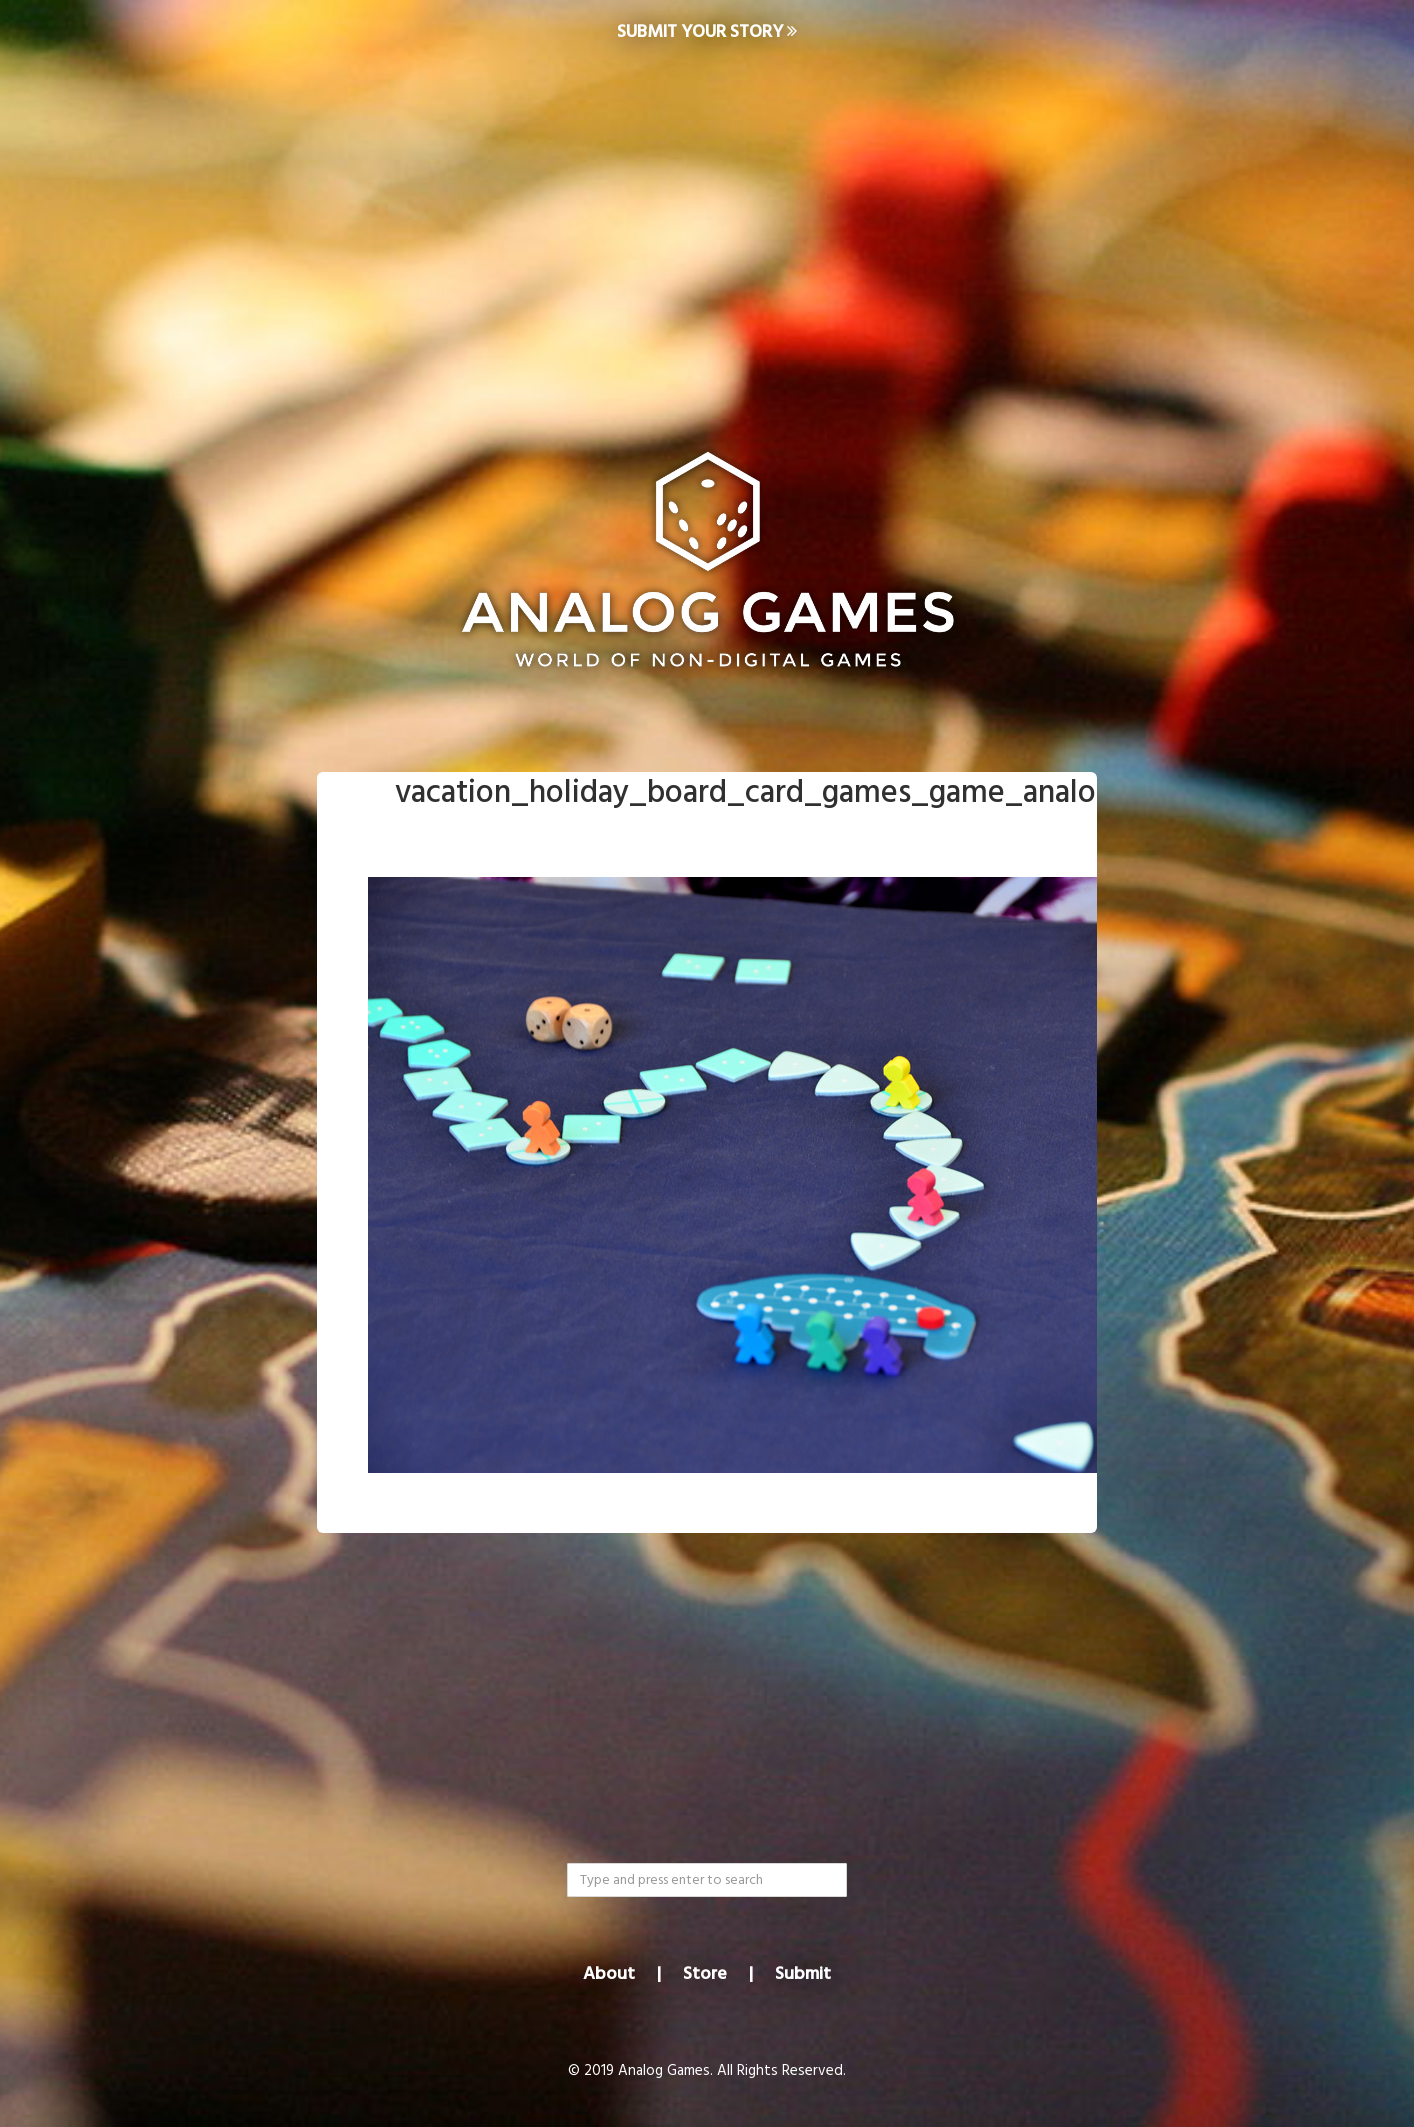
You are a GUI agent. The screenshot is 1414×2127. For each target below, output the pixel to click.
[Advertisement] (707, 226)
